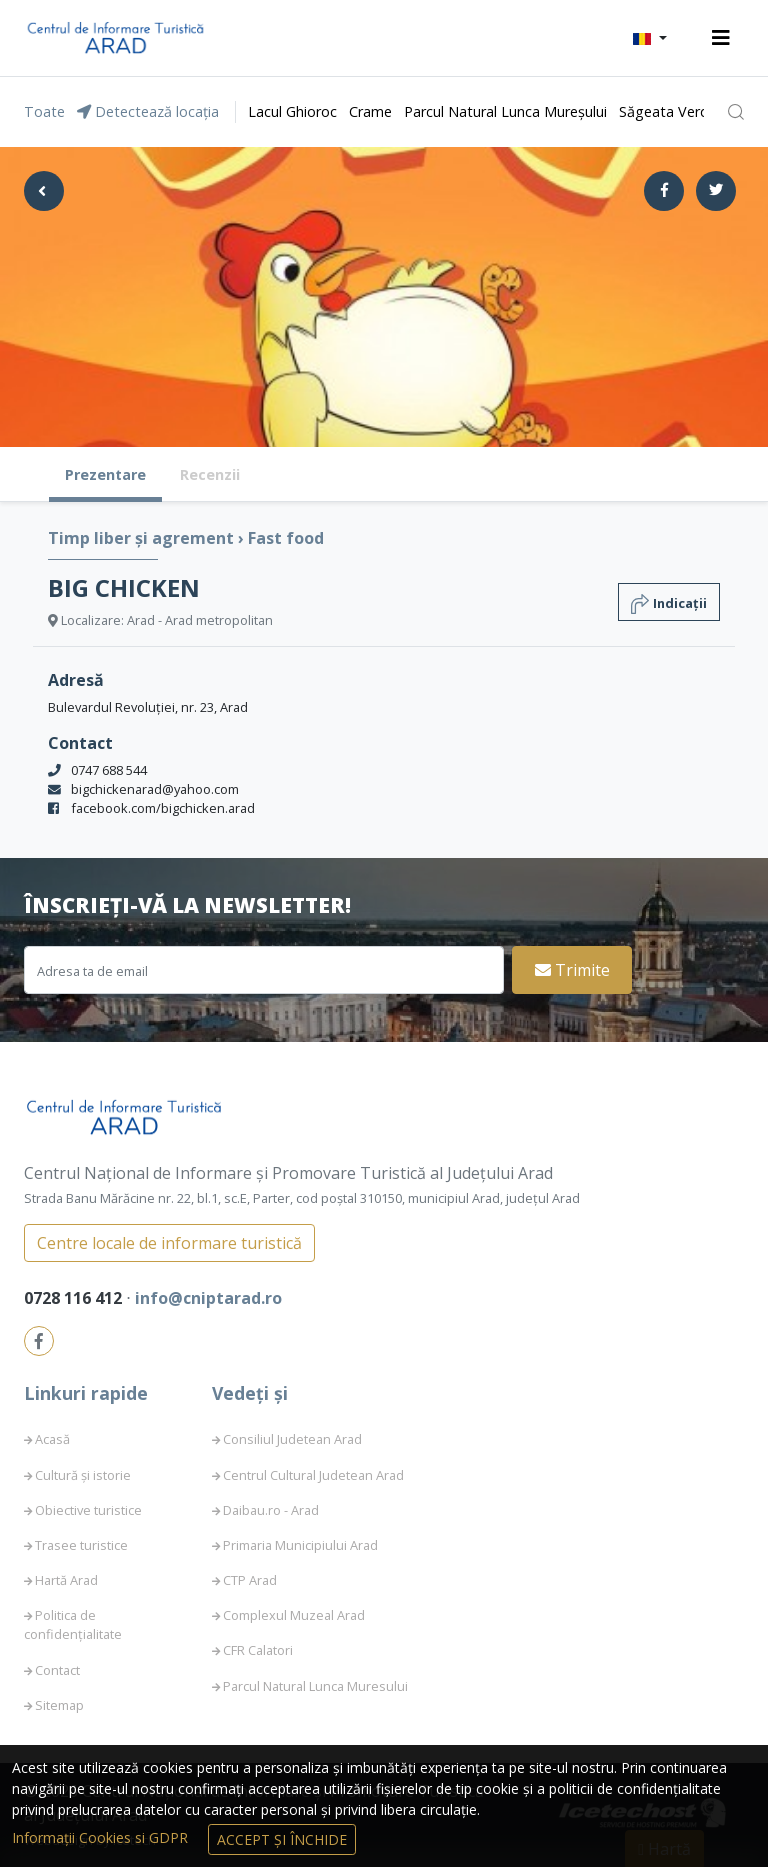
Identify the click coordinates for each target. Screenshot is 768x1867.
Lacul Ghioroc (292, 111)
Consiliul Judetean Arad (292, 1439)
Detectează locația (148, 111)
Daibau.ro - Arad (271, 1510)
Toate (44, 111)
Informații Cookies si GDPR (102, 1837)
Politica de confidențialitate (73, 1624)
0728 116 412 (75, 1298)
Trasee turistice (81, 1545)
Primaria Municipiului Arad (300, 1545)
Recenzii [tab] (210, 474)
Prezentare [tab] (105, 474)
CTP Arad (250, 1580)
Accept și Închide (282, 1839)
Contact (57, 1670)
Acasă (52, 1439)
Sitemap (59, 1705)
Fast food (286, 538)
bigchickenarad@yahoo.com (155, 789)
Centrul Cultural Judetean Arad (313, 1475)
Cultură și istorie (83, 1475)
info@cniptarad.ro (208, 1298)
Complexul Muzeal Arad (294, 1615)
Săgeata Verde (668, 111)
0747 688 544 (109, 770)
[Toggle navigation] (721, 38)
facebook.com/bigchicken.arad (163, 808)
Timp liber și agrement (143, 538)
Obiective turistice (88, 1510)
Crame (370, 111)
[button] (650, 38)
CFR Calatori (258, 1650)
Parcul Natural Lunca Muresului (315, 1686)
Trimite (572, 970)
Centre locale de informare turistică (169, 1243)
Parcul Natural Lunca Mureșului (505, 111)
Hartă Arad (66, 1580)
